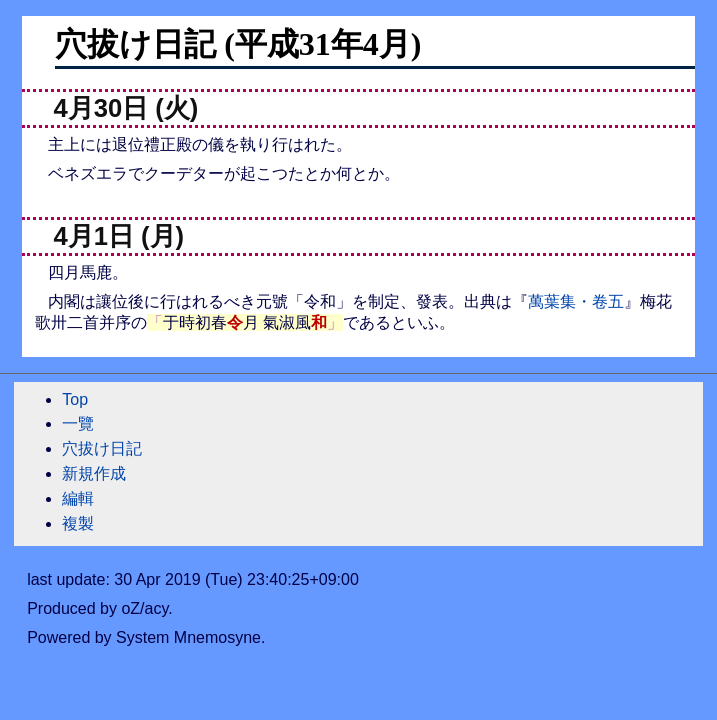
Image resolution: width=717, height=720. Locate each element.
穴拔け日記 (102, 448)
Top (75, 399)
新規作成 (94, 473)
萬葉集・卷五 (576, 301)
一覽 (78, 423)
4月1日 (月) (119, 236)
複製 (78, 523)
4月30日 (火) (126, 108)
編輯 (78, 498)
